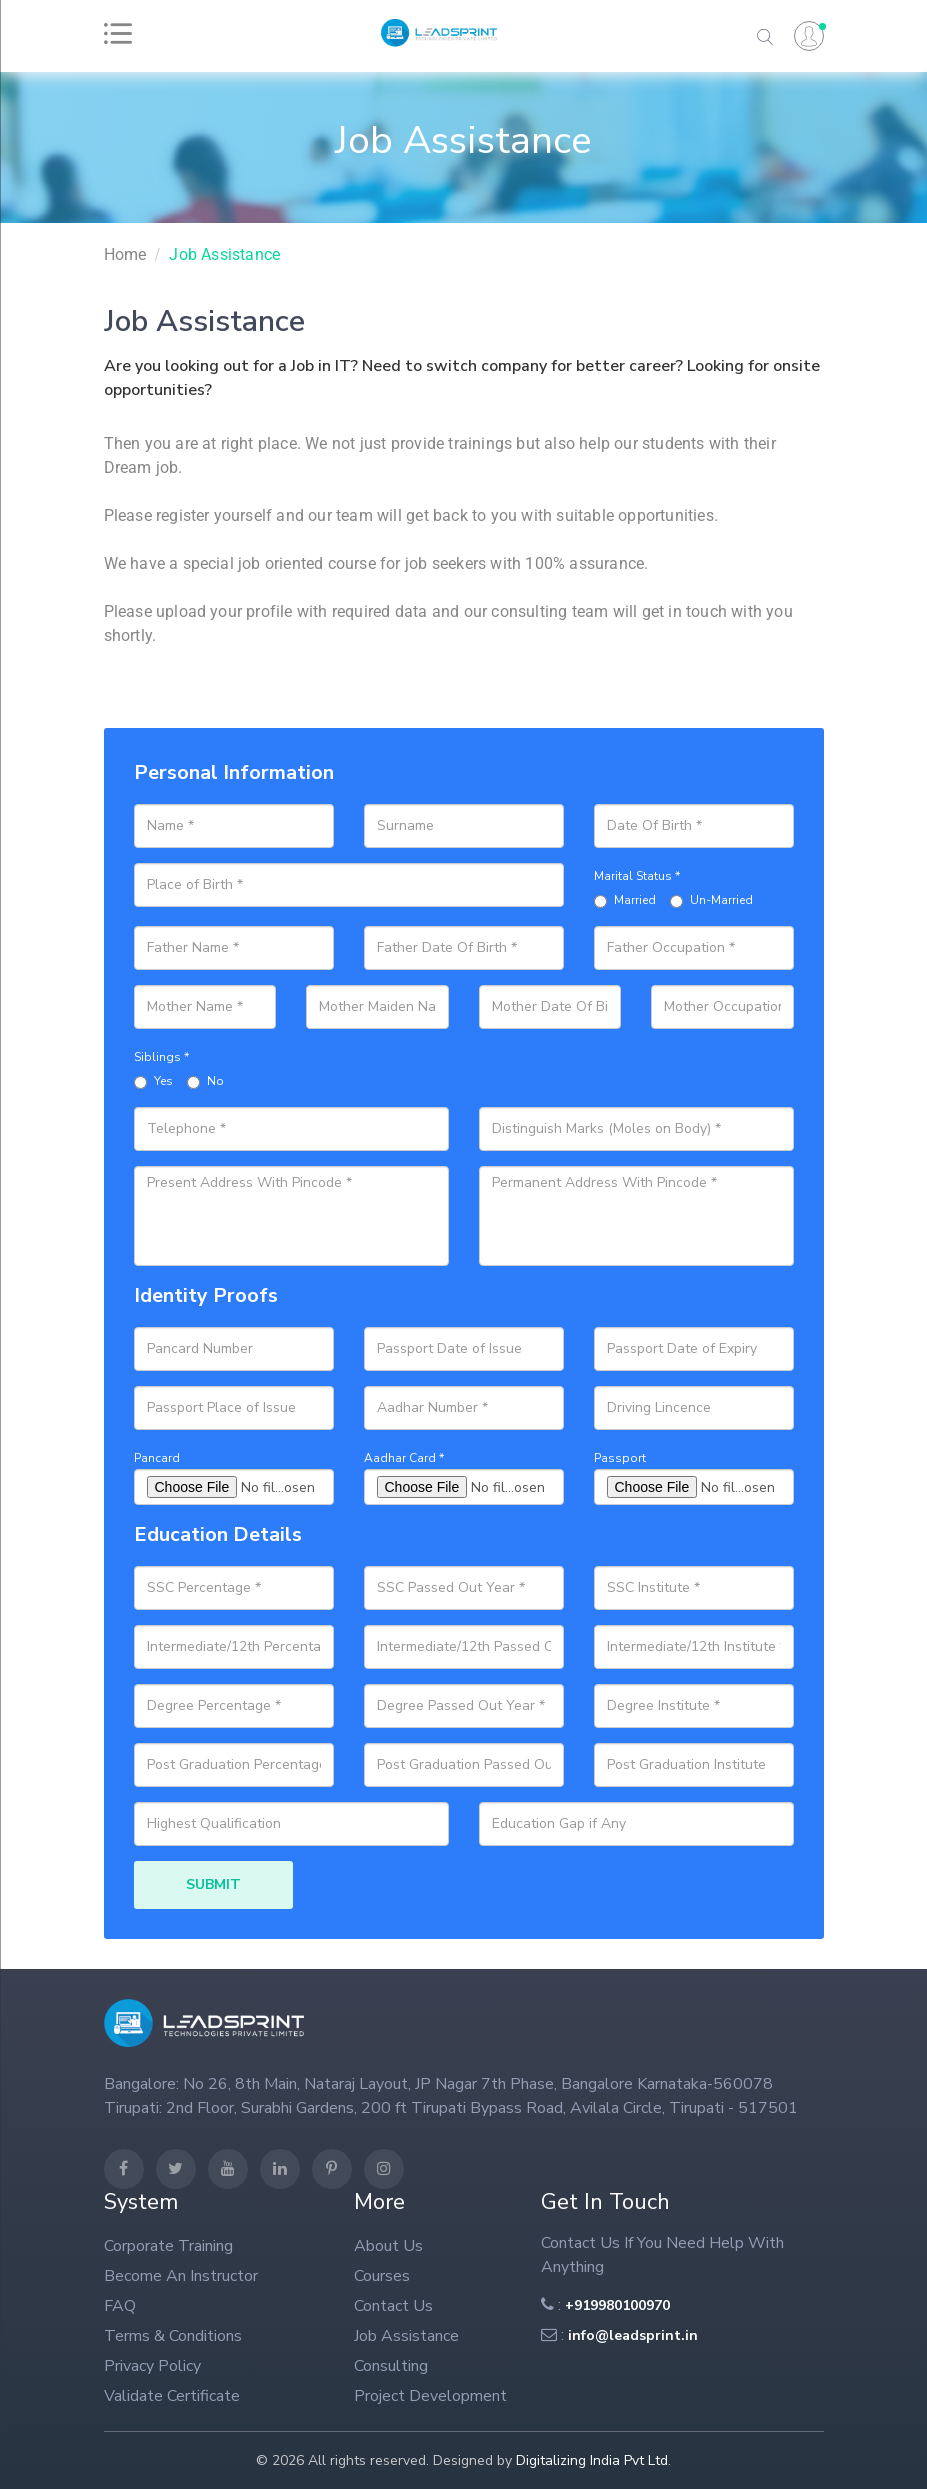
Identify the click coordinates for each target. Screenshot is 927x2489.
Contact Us (393, 2306)
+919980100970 (617, 2305)
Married (625, 900)
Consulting (391, 2366)
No (205, 1081)
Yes (153, 1081)
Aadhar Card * (404, 1458)
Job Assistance (224, 254)
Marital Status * (637, 876)
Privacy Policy (152, 2366)
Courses (382, 2276)
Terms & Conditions (173, 2336)
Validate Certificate (172, 2396)
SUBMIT (213, 1884)
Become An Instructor (181, 2276)
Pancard (157, 1458)
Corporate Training (168, 2246)
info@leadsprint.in (633, 2335)
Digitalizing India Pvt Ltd (592, 2460)
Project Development (430, 2396)
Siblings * (161, 1057)
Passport (620, 1458)
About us (388, 2246)
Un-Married (711, 900)
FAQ (120, 2306)
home (125, 254)
